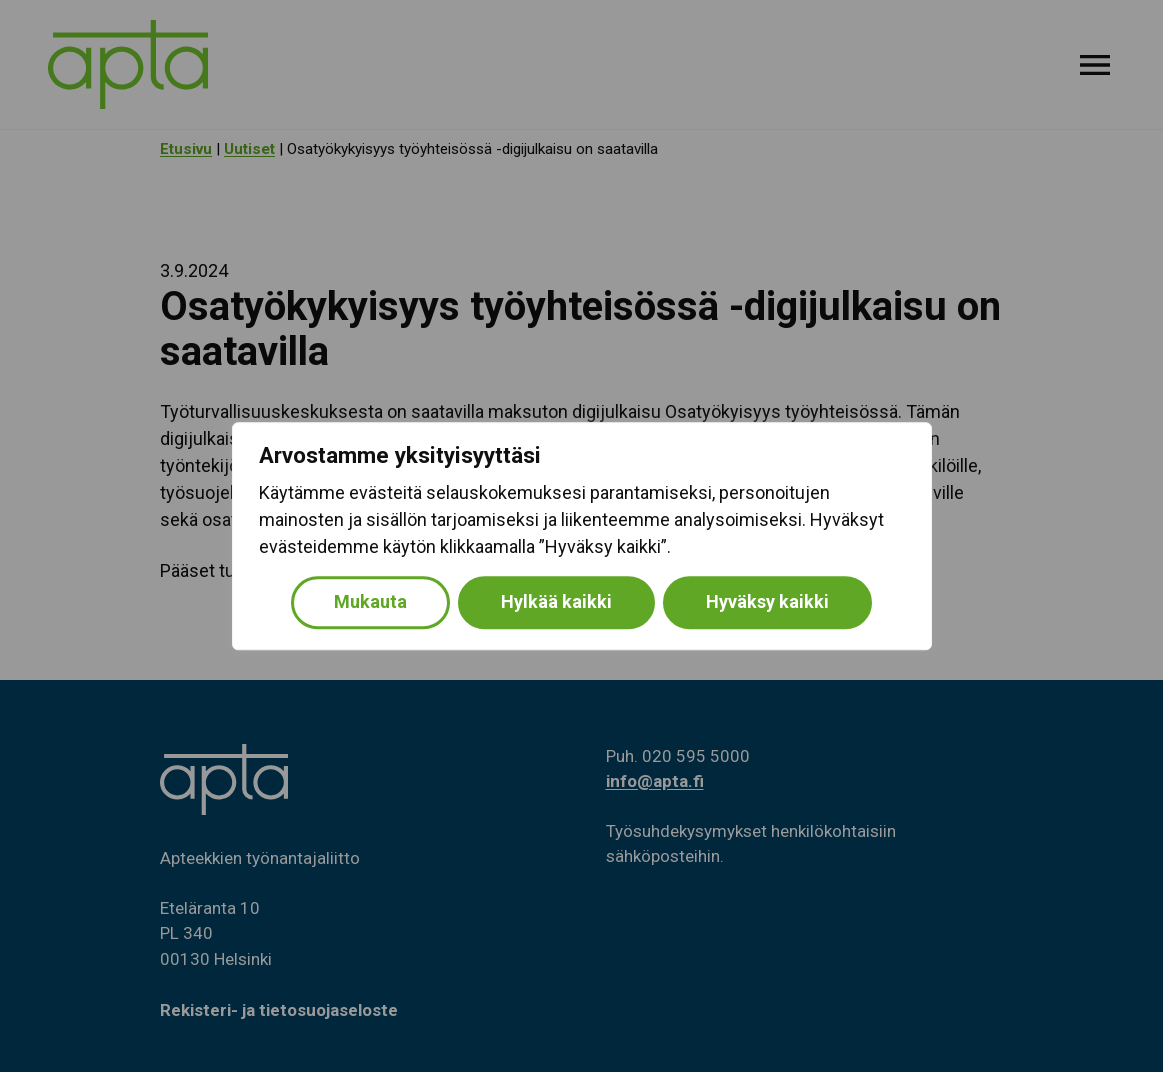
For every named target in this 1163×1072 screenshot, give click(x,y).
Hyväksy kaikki (767, 601)
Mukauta (370, 601)
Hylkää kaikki (556, 601)
